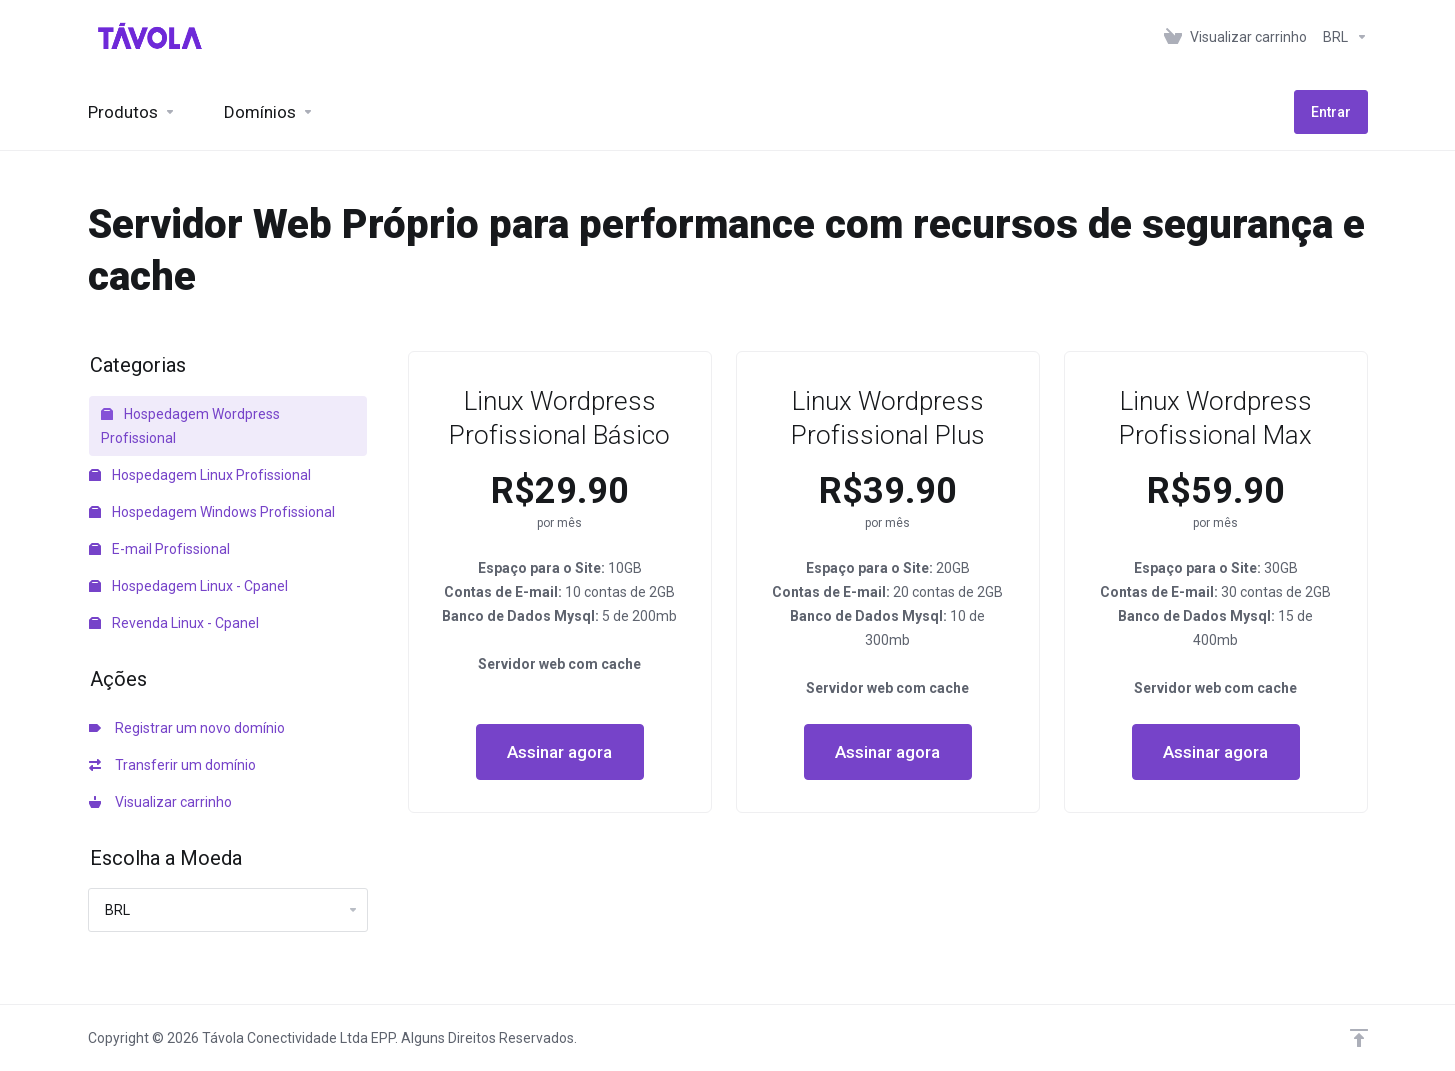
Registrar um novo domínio (187, 728)
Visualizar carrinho (160, 802)
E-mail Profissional (159, 549)
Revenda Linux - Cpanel (174, 623)
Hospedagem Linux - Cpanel (188, 586)
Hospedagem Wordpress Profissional (190, 426)
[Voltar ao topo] (1359, 1038)
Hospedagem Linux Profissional (200, 475)
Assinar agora (559, 752)
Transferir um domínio (172, 765)
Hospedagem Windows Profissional (212, 512)
